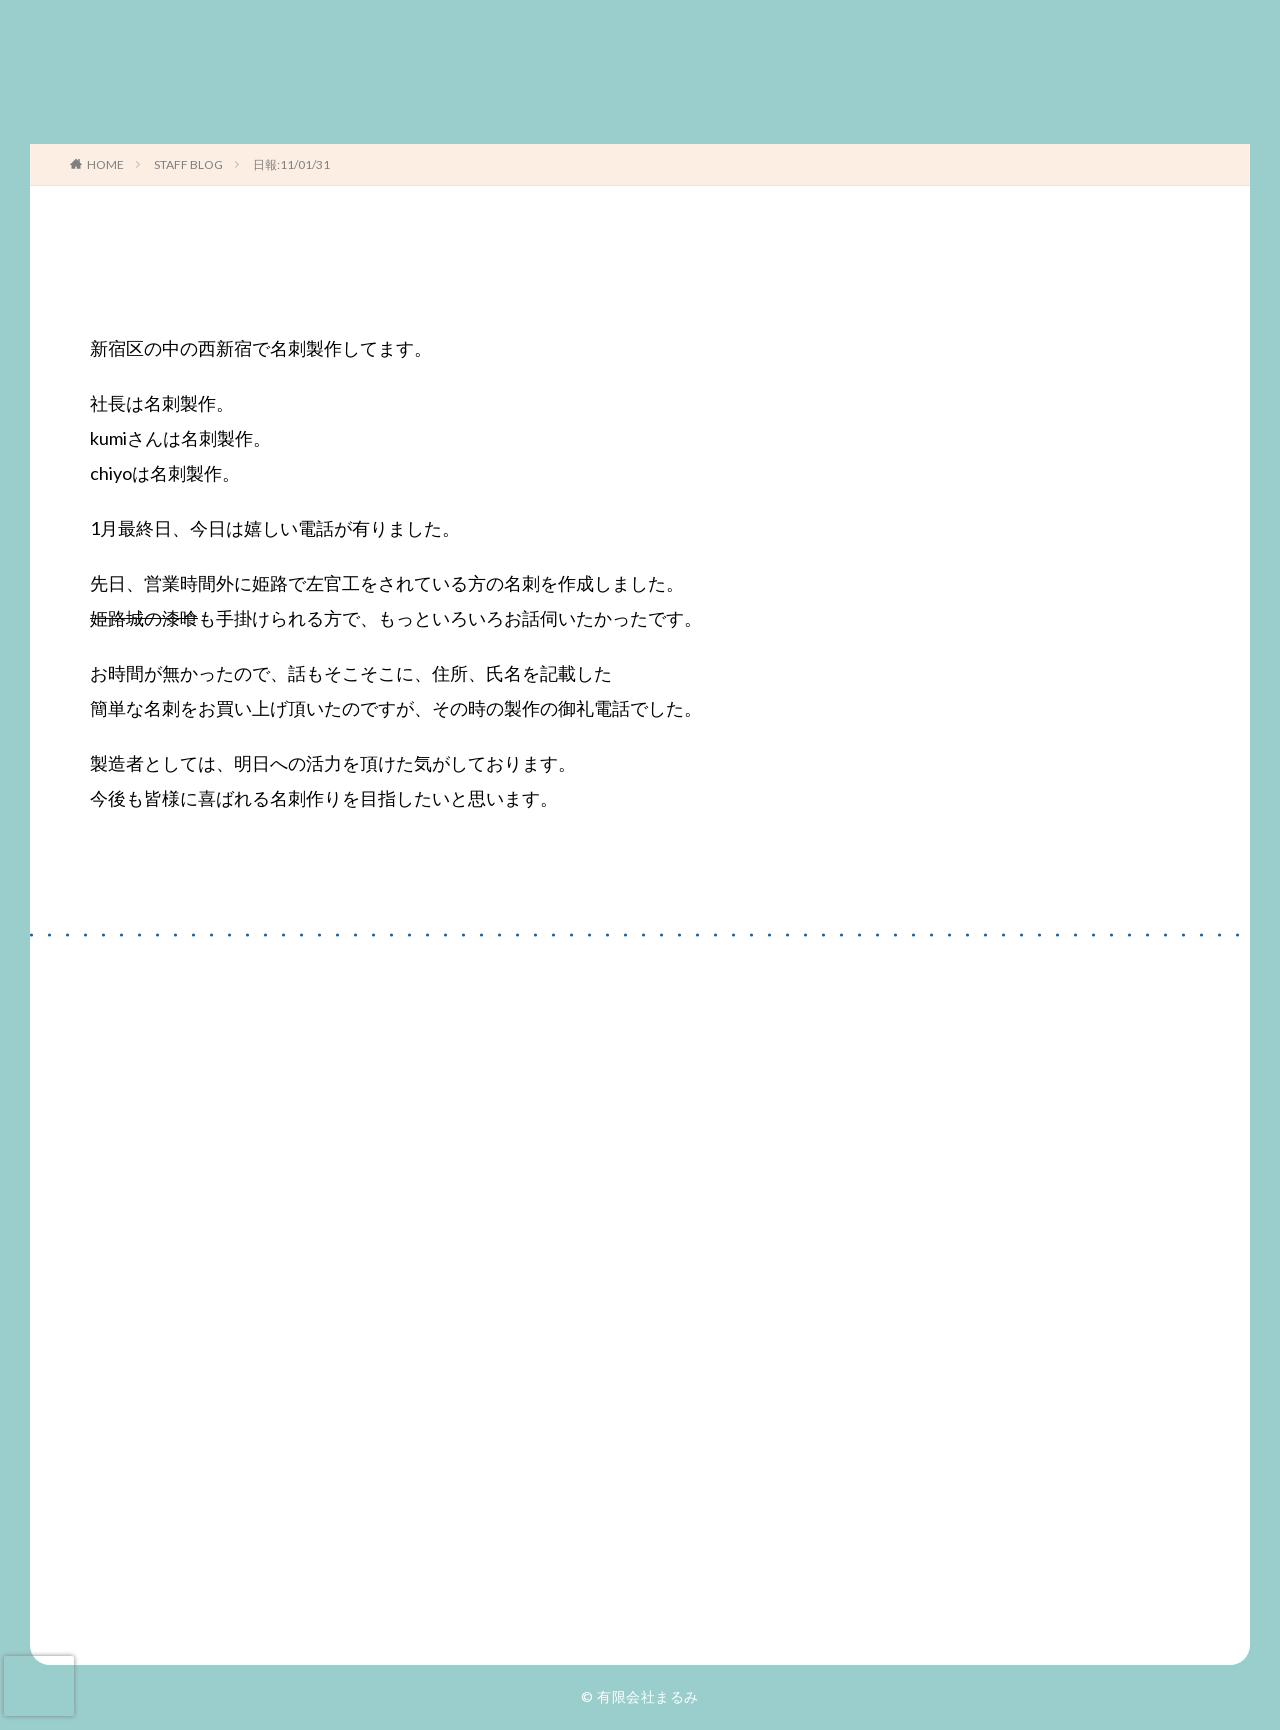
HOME (105, 164)
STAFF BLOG (188, 164)
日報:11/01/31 (291, 164)
